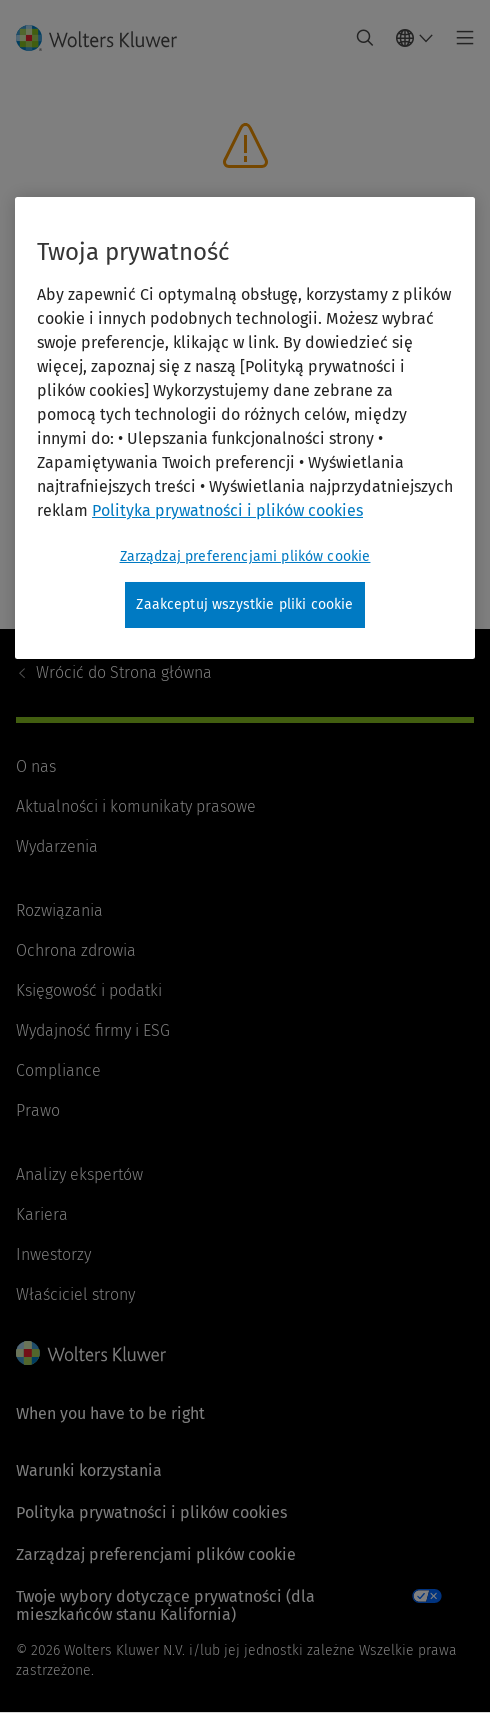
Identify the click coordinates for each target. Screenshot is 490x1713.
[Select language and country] (415, 38)
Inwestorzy (53, 1254)
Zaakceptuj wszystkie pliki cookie (244, 604)
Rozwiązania (59, 910)
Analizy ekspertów (79, 1174)
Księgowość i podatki (89, 990)
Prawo (38, 1110)
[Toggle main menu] (459, 38)
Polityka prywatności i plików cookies (151, 1512)
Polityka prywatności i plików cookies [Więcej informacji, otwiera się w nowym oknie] (227, 510)
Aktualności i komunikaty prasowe (136, 806)
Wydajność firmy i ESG (93, 1030)
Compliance (58, 1070)
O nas (36, 766)
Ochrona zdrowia (76, 950)
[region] (245, 428)
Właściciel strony (75, 1294)
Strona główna (124, 672)
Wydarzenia (57, 846)
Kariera (42, 1214)
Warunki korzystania (89, 1470)
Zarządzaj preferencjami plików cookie (156, 1554)
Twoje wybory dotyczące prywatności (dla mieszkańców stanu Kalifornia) (165, 1605)
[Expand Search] (365, 38)
